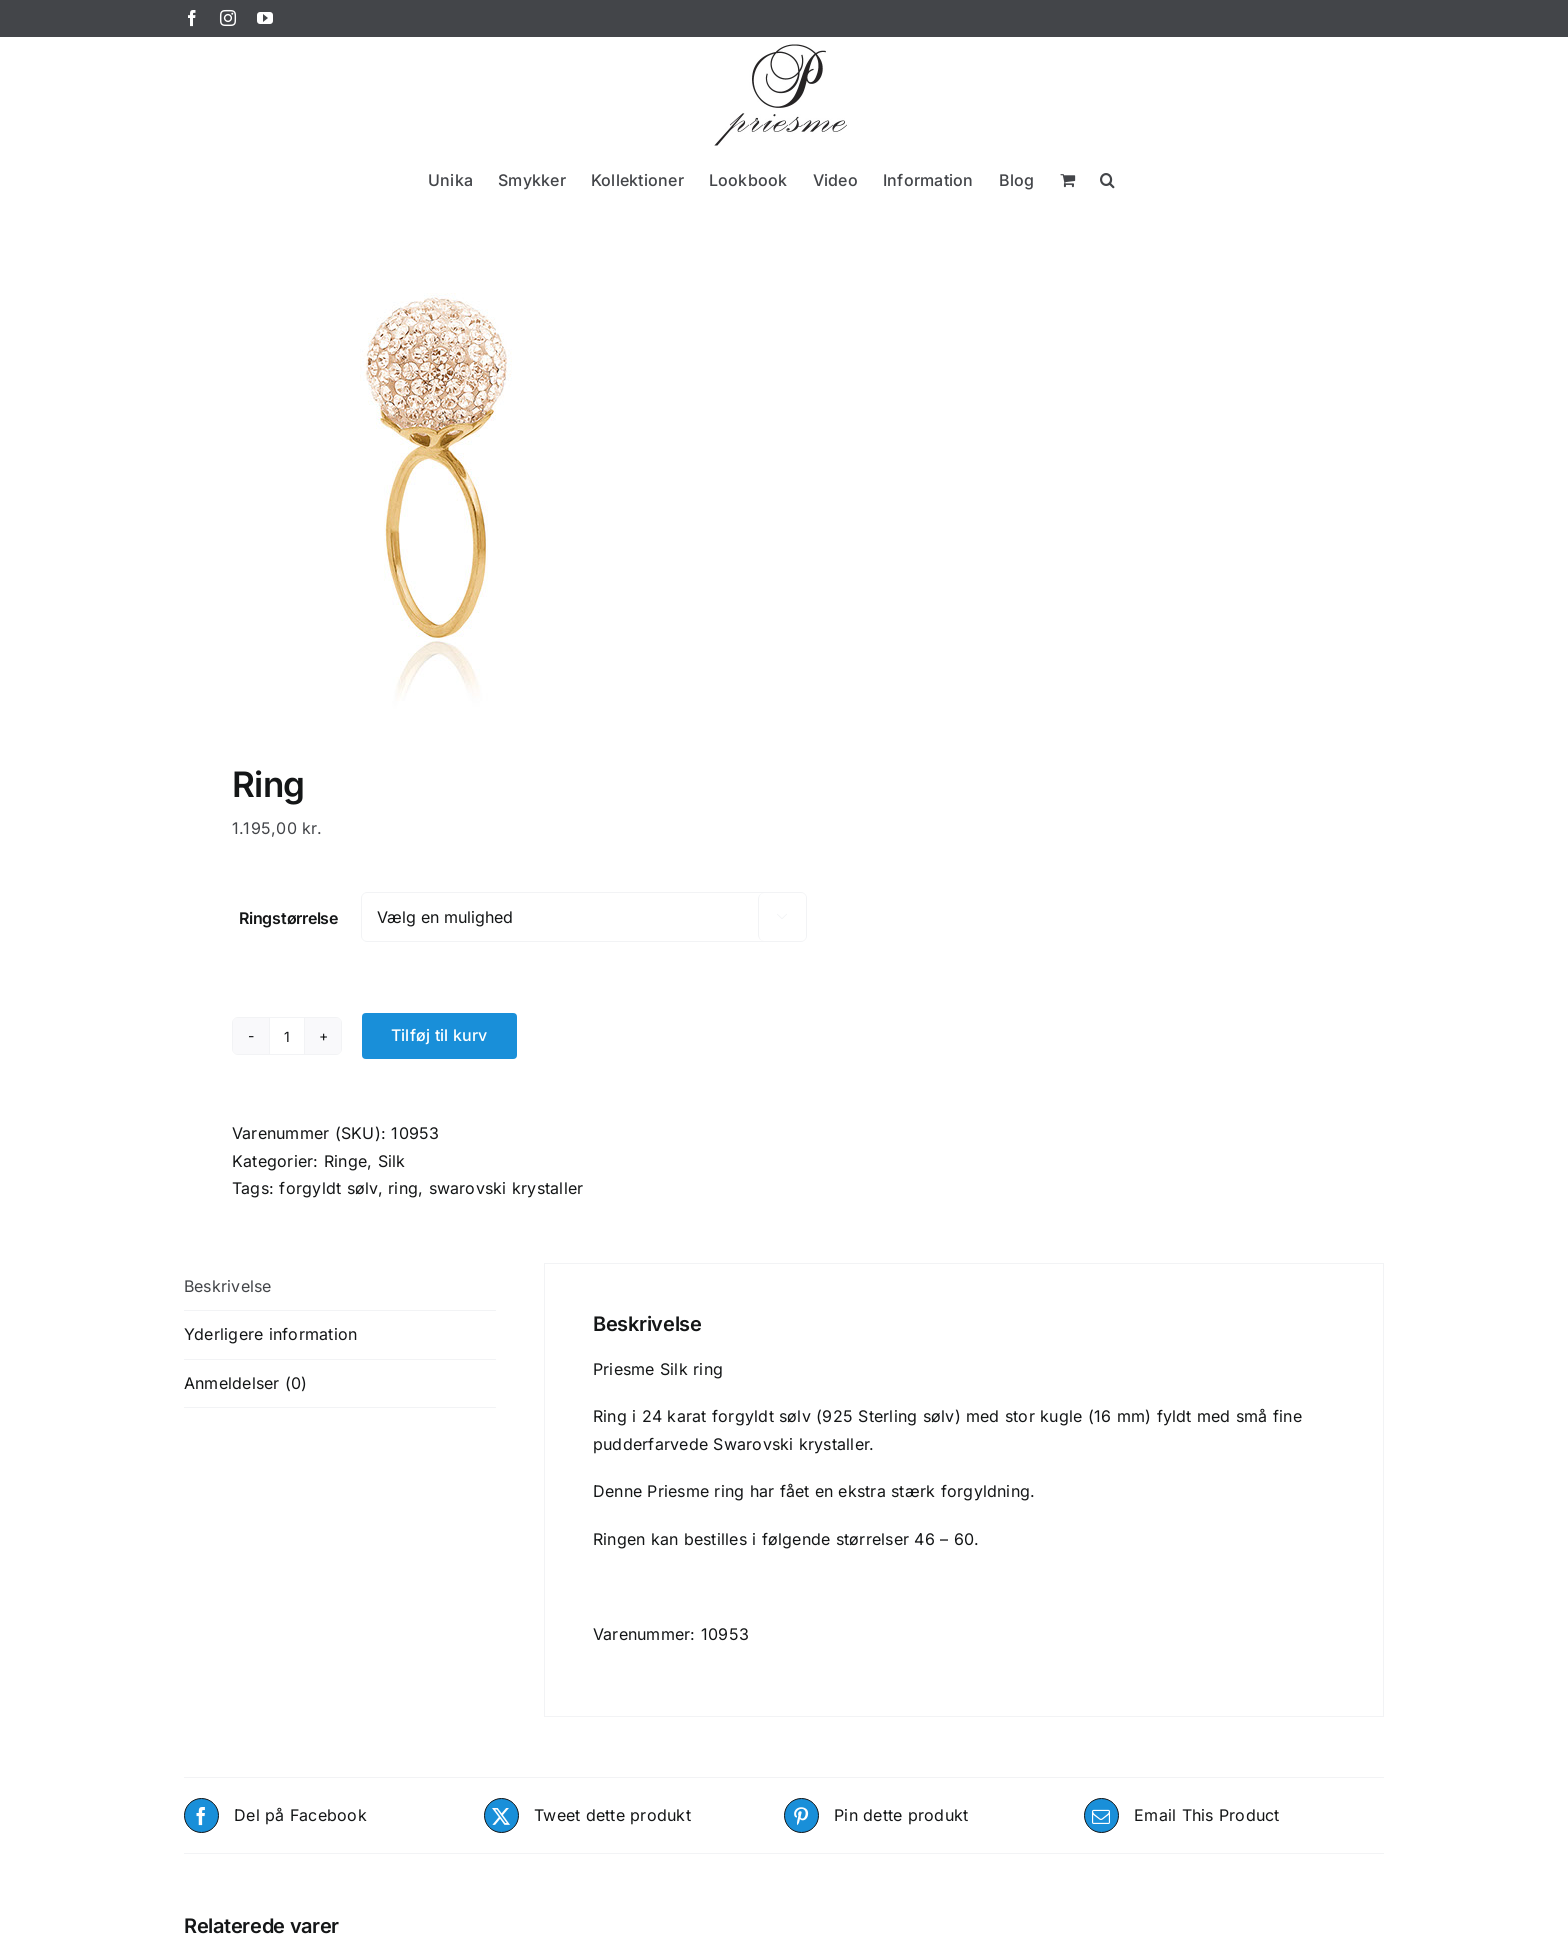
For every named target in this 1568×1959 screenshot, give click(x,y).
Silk (392, 1161)
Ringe (345, 1161)
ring (403, 1188)
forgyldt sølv (328, 1188)
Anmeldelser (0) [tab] (246, 1383)
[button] (1107, 179)
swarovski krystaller (506, 1188)
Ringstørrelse (288, 918)
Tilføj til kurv (439, 1035)
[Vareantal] (287, 1036)
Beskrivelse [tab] (228, 1286)
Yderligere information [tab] (270, 1334)
